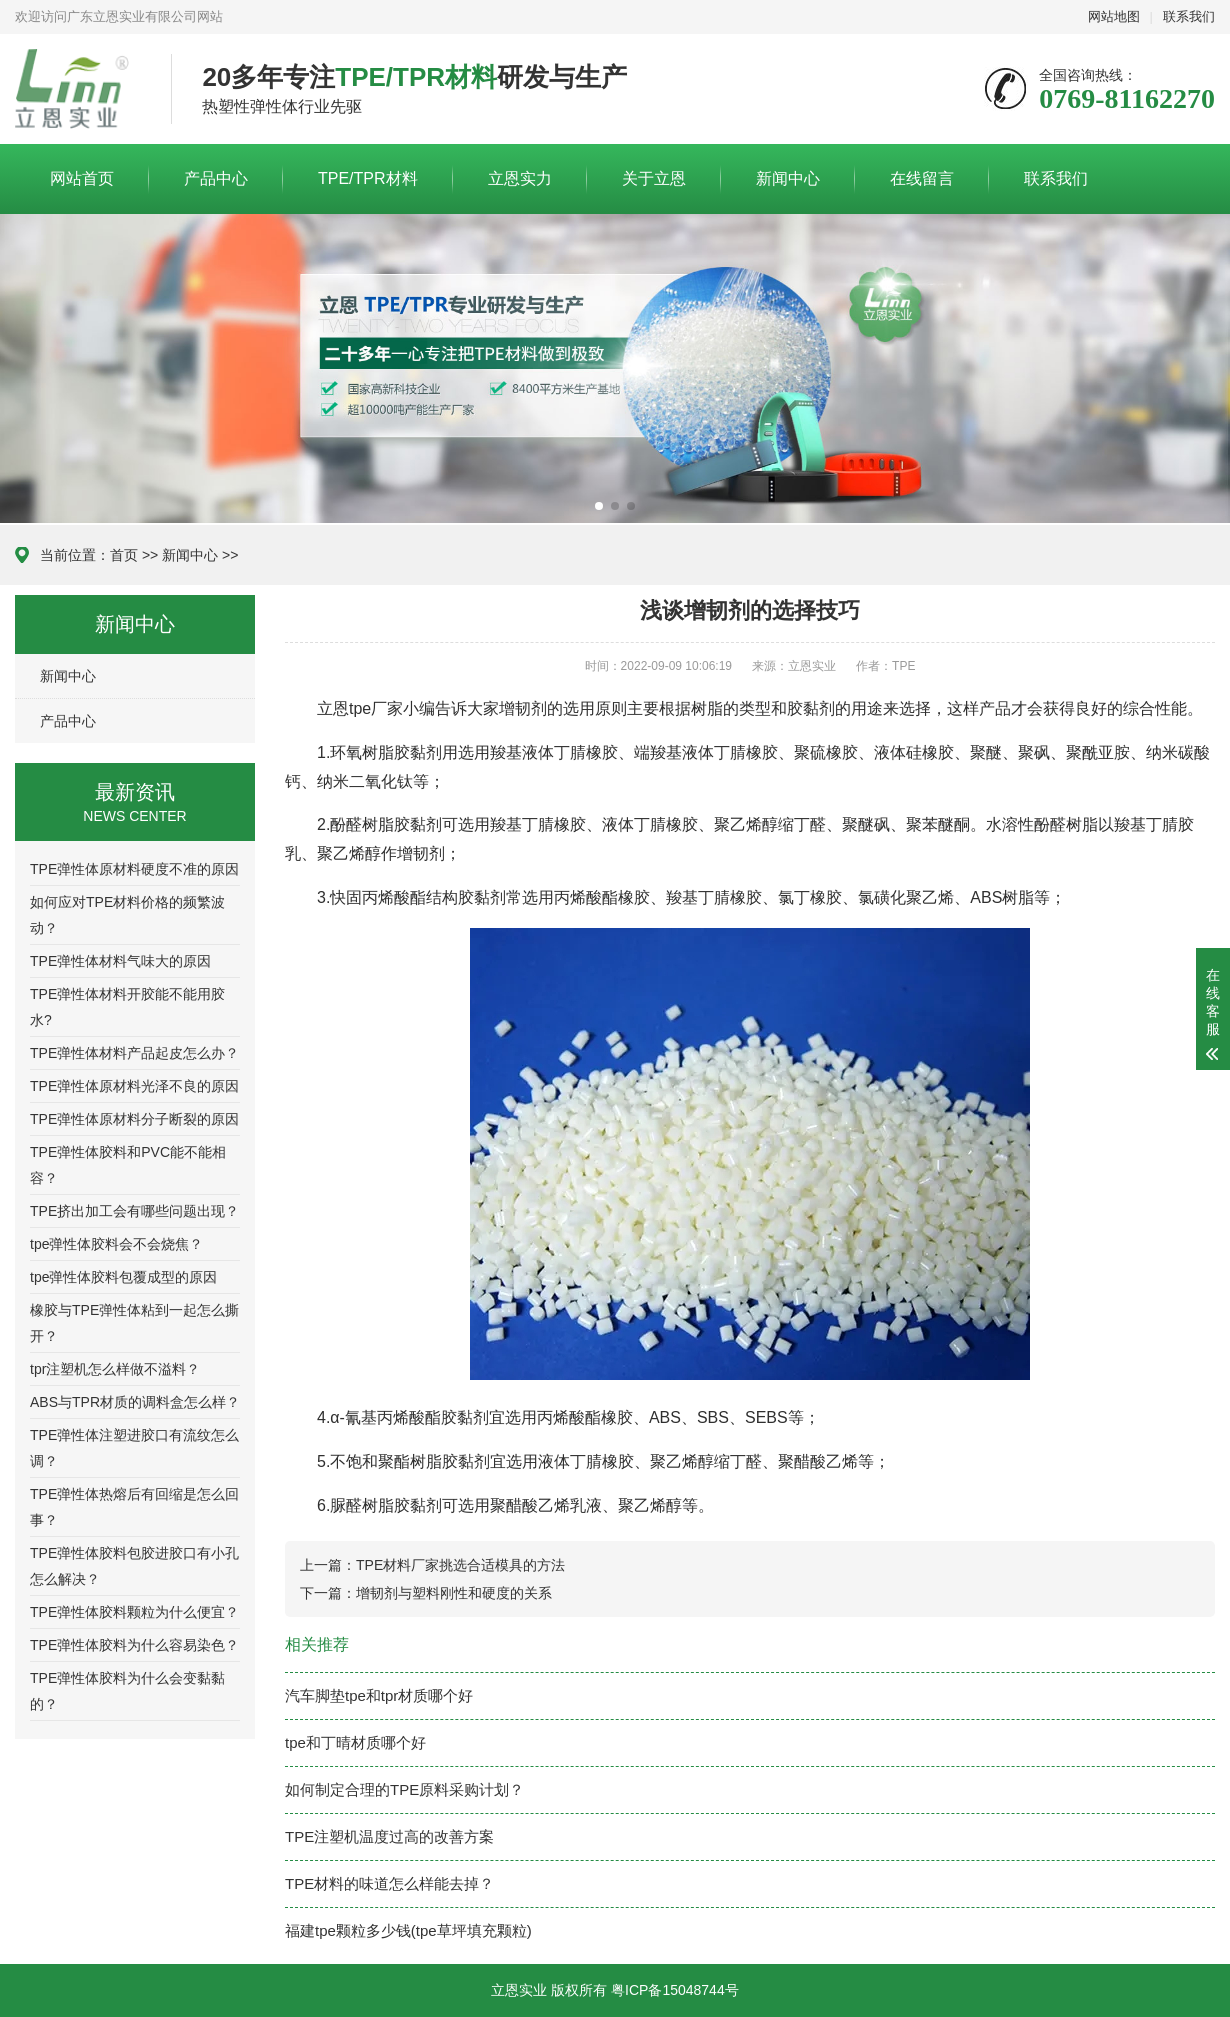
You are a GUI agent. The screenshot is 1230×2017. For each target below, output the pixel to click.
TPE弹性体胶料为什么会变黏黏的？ (127, 1691)
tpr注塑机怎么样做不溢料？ (115, 1369)
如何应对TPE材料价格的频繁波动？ (127, 915)
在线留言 (922, 178)
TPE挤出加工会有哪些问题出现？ (134, 1211)
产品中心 (216, 178)
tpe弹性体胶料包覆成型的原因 (123, 1277)
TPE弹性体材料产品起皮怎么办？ (134, 1053)
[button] (599, 506)
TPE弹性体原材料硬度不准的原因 (134, 869)
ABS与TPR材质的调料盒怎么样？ (135, 1402)
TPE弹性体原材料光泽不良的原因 (134, 1086)
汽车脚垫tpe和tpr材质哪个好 (379, 1695)
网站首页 (82, 178)
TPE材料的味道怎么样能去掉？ (389, 1883)
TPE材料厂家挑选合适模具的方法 (460, 1565)
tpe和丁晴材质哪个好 (355, 1742)
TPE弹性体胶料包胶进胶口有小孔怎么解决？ (134, 1566)
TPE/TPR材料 (368, 178)
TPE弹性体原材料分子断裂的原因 (134, 1119)
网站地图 (1114, 16)
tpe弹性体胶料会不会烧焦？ (116, 1244)
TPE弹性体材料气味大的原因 (120, 961)
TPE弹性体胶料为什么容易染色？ (134, 1645)
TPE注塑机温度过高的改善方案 (389, 1836)
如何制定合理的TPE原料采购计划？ (404, 1789)
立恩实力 (520, 178)
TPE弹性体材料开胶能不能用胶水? (127, 1007)
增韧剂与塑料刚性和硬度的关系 (454, 1593)
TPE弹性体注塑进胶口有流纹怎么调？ (134, 1448)
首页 (124, 555)
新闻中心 (788, 178)
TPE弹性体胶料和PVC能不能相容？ (128, 1165)
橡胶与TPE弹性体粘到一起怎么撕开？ (134, 1323)
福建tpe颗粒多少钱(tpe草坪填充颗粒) (408, 1930)
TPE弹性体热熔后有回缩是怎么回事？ (134, 1507)
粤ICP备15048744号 (675, 1990)
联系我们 (1189, 16)
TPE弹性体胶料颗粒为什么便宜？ (134, 1612)
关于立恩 (654, 178)
